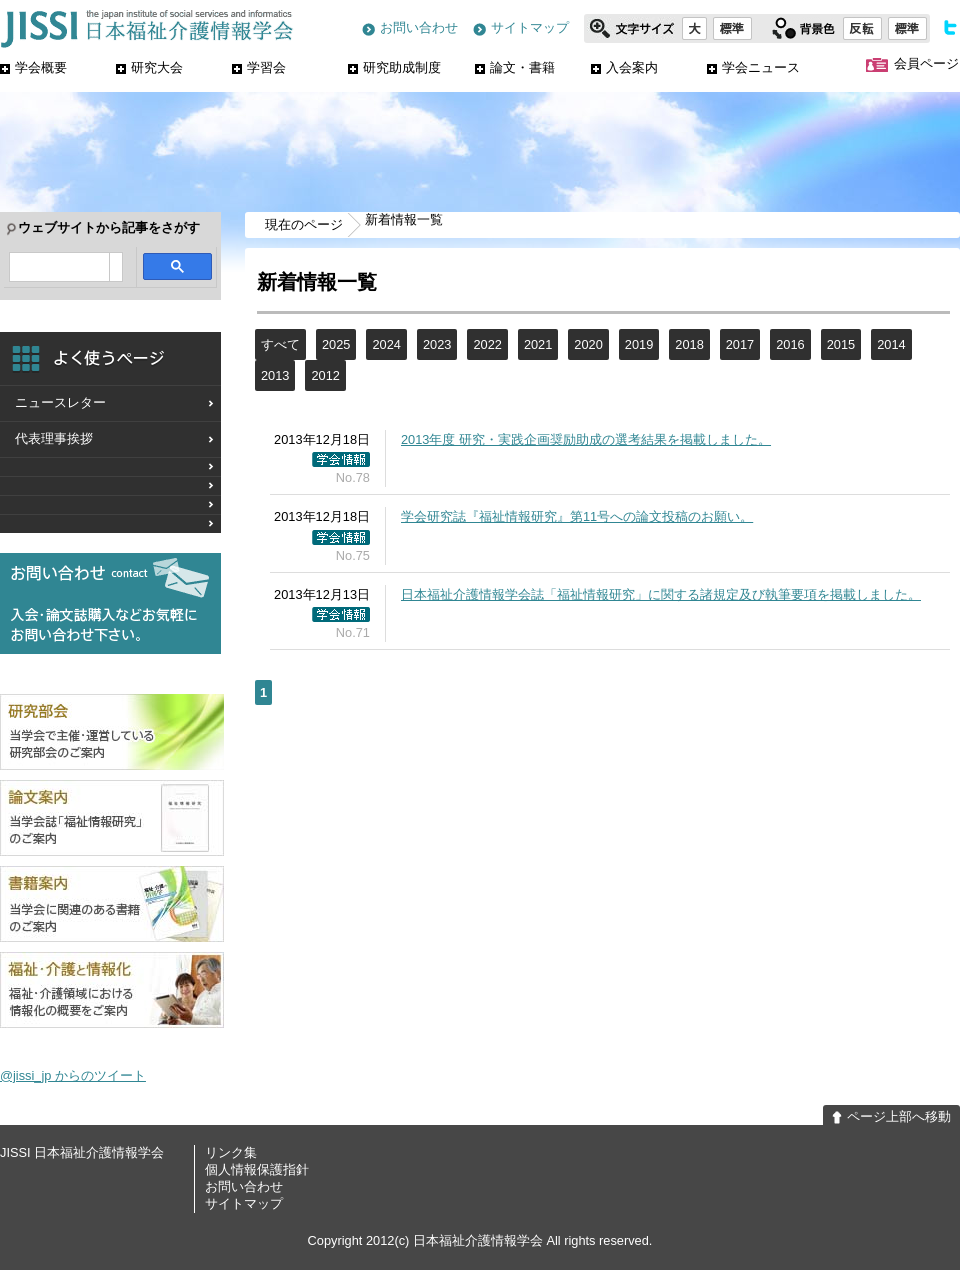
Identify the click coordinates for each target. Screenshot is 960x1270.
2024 (386, 344)
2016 (790, 344)
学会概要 (33, 67)
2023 (437, 344)
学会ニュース (753, 67)
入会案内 (624, 67)
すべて (280, 344)
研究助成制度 (394, 67)
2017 (740, 344)
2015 (841, 344)
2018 (689, 344)
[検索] (59, 268)
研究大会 (149, 67)
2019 (639, 344)
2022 (487, 344)
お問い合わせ (410, 28)
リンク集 (231, 1152)
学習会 (259, 67)
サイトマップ (521, 28)
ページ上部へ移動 (891, 1117)
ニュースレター (60, 402)
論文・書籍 (515, 67)
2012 (325, 375)
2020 (588, 344)
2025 (336, 344)
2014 (891, 344)
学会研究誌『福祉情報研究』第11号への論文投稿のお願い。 (577, 516)
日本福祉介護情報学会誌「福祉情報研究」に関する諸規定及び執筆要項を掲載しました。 (661, 594)
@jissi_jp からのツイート (73, 1075)
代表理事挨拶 (54, 438)
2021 (538, 344)
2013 (275, 375)
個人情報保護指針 (257, 1169)
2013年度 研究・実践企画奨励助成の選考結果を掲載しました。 (586, 439)
